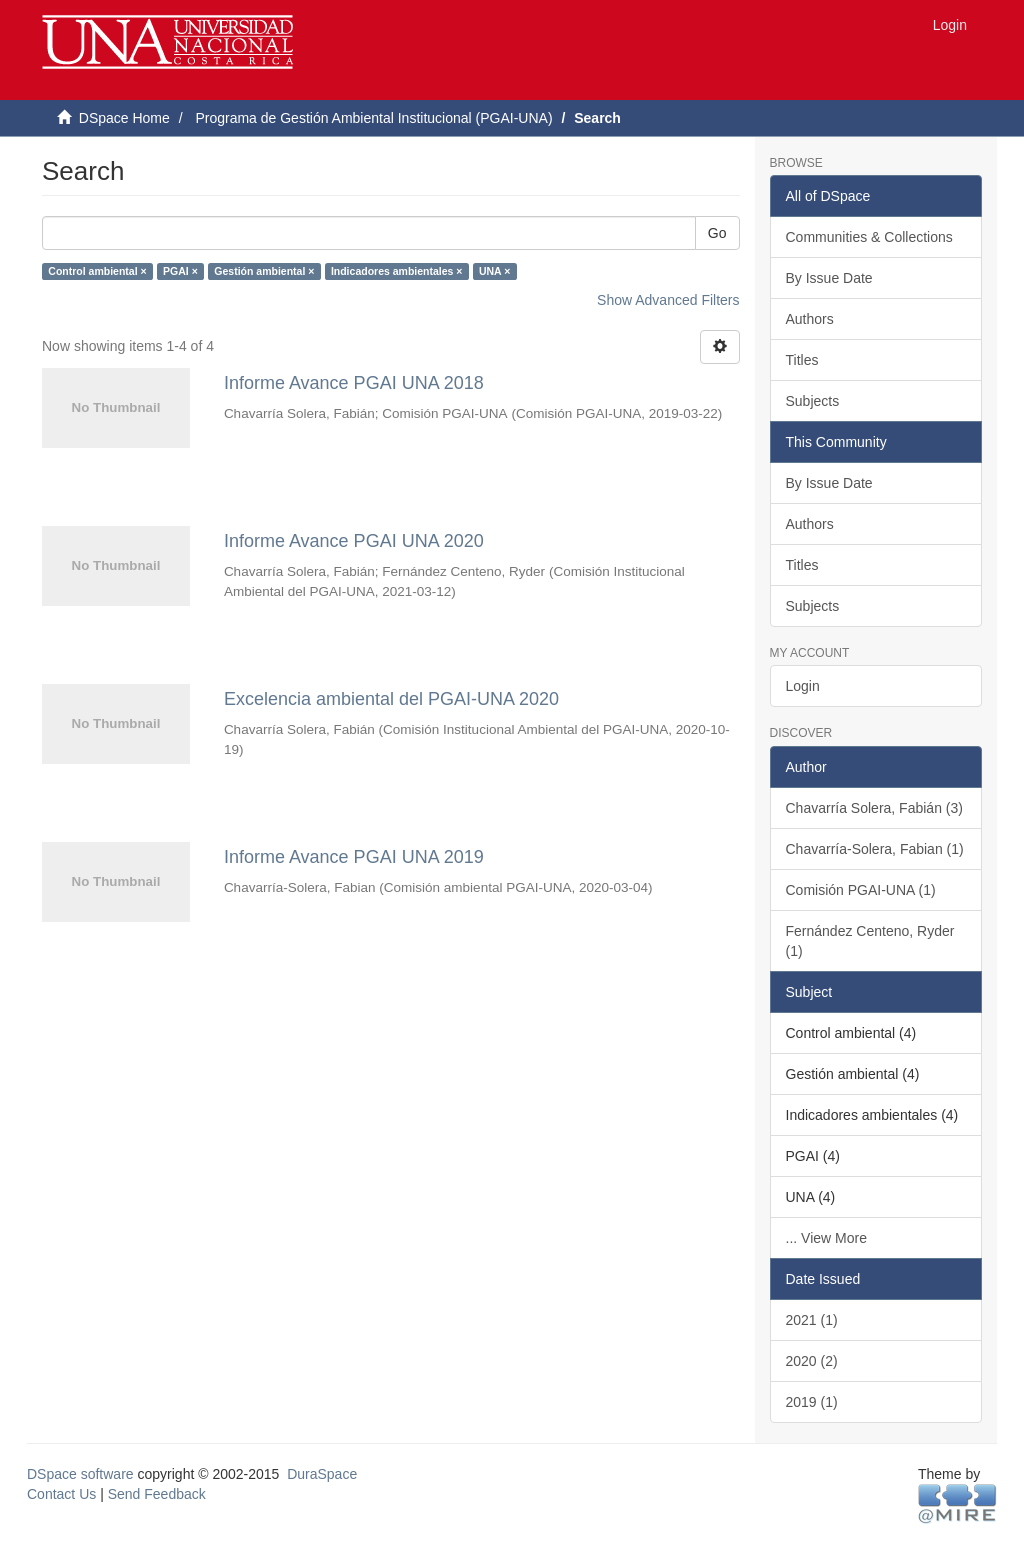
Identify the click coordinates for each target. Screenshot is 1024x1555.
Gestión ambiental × (264, 271)
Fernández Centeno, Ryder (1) (870, 941)
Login (803, 686)
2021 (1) (812, 1320)
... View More (826, 1238)
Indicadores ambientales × (397, 271)
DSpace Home (124, 118)
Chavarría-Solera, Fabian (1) (875, 849)
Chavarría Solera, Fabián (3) (874, 808)
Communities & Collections (869, 237)
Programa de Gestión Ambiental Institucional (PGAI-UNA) (373, 118)
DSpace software (80, 1474)
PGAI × (180, 271)
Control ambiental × (97, 271)
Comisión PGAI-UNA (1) (861, 890)
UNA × (494, 271)
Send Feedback (157, 1494)
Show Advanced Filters (668, 300)
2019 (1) (812, 1402)
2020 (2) (812, 1361)
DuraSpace (322, 1474)
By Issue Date (829, 278)
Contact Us (61, 1494)
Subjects (813, 401)
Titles (802, 360)
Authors (810, 319)
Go (717, 233)
